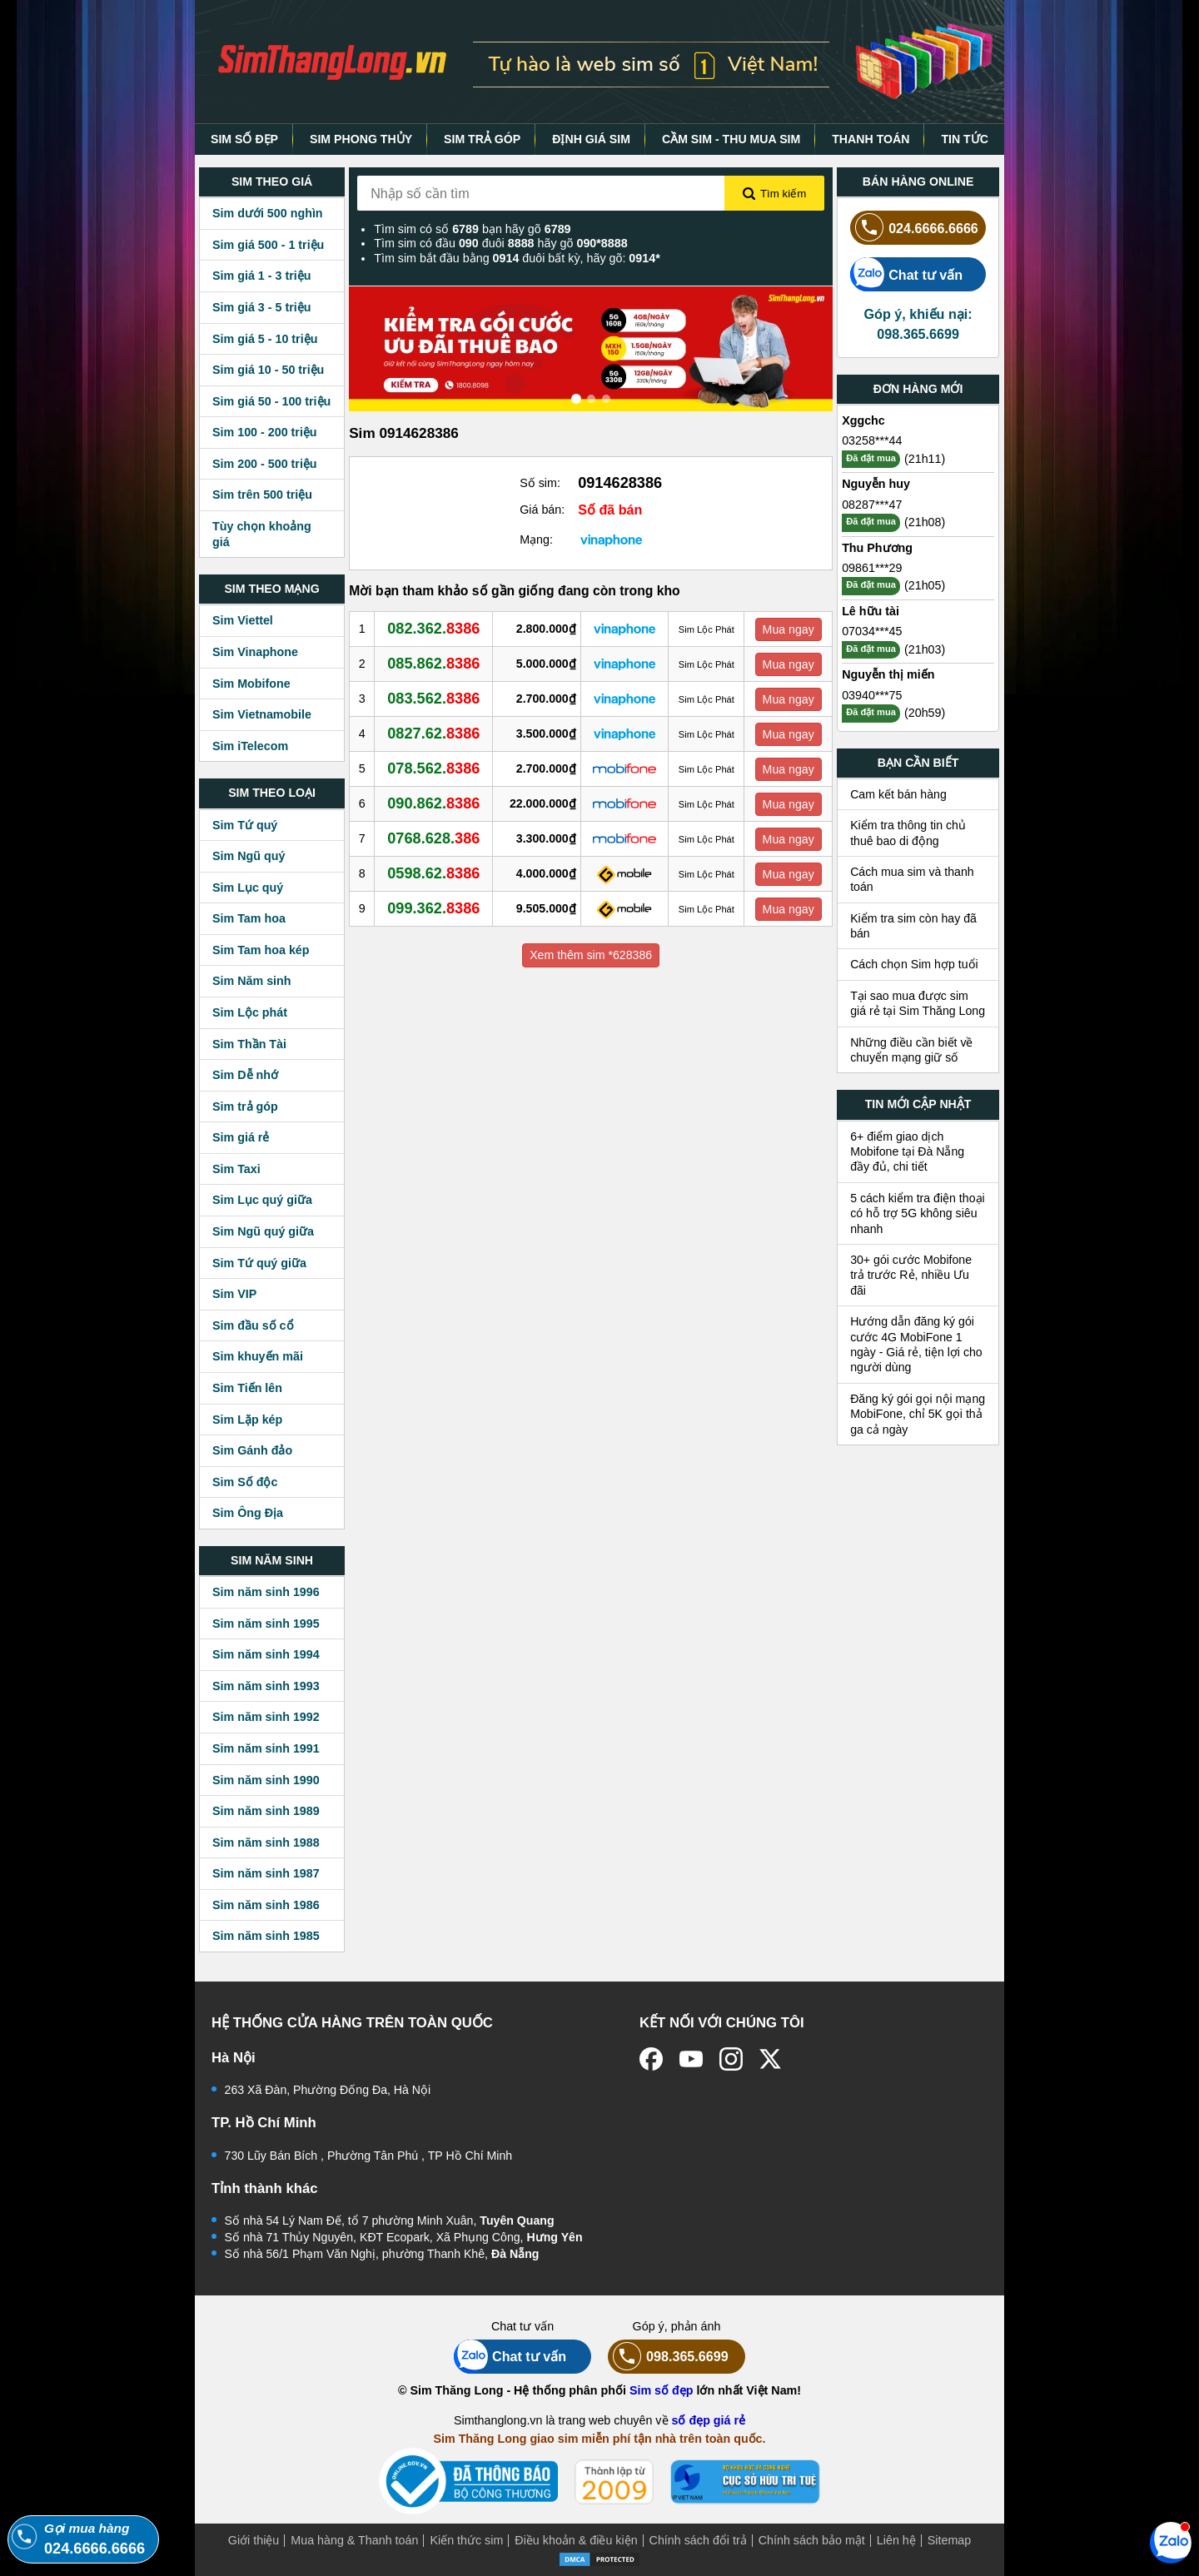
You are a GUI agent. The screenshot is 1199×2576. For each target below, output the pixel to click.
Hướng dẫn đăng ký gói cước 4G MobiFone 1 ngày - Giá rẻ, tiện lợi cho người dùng (916, 1344)
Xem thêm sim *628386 (591, 955)
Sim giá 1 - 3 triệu (261, 275)
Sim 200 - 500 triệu (264, 463)
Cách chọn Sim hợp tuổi (914, 964)
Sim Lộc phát (249, 1012)
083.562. (433, 698)
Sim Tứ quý (244, 825)
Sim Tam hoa (249, 918)
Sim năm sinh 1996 (266, 1592)
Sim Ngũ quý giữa (263, 1231)
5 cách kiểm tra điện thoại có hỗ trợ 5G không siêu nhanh (917, 1213)
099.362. (433, 908)
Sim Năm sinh (251, 980)
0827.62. (433, 733)
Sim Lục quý (247, 887)
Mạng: (536, 539)
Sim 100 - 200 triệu (264, 432)
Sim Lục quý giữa (262, 1199)
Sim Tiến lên (247, 1388)
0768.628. (433, 838)
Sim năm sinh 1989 (266, 1811)
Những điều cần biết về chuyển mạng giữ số (911, 1050)
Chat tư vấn (906, 274)
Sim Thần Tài (249, 1044)
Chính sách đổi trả (698, 2540)
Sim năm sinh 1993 (266, 1686)
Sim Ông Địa (247, 1512)
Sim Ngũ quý (248, 856)
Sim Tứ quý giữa (259, 1263)
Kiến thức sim (466, 2540)
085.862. (433, 663)
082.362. (433, 628)
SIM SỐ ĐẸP (244, 139)
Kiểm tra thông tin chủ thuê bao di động (908, 832)
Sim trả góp (245, 1106)
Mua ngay (788, 629)
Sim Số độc (244, 1482)
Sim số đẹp (661, 2390)
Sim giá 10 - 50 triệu (268, 369)
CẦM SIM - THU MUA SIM (731, 139)
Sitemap (949, 2540)
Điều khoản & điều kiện (576, 2540)
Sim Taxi (236, 1169)
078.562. (433, 768)
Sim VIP (234, 1293)
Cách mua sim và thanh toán (912, 879)
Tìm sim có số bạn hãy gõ (472, 229)
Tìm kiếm (774, 194)
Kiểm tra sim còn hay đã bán (913, 926)
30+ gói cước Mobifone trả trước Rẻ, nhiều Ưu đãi (911, 1275)
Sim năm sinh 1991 (266, 1748)
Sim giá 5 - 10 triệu (264, 339)
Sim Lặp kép (247, 1419)
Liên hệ (896, 2540)
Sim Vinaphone (255, 652)
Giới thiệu (254, 2540)
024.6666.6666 (914, 228)
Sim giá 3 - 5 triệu (261, 307)
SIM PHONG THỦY (361, 139)
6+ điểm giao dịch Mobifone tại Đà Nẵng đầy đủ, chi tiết (907, 1152)
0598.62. (433, 873)
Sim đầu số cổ (253, 1325)
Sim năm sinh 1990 (266, 1780)
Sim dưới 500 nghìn (267, 213)
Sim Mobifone (251, 683)
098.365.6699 (668, 2357)
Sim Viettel (242, 620)
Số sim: (540, 483)
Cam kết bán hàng (898, 794)
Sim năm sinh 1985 (266, 1935)
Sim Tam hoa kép (261, 950)
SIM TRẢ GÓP (482, 139)
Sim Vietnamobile (261, 714)
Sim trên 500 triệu (262, 494)
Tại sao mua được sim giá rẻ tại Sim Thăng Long (917, 1003)
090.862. (433, 803)
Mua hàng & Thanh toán (354, 2540)
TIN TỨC (964, 139)
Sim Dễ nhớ (245, 1075)
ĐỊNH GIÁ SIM (591, 139)
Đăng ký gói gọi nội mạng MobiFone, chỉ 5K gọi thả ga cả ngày (917, 1414)
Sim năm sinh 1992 (266, 1716)
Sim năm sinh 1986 (266, 1905)
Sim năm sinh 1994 (266, 1654)
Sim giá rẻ (240, 1137)
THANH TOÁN (870, 139)
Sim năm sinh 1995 (266, 1623)
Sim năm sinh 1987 (266, 1873)
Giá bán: (542, 509)
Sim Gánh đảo (252, 1450)
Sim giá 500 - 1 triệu (268, 244)
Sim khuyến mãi (257, 1356)
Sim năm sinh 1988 (266, 1842)
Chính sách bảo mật (812, 2540)
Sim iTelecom (250, 746)
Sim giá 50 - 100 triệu (271, 401)
